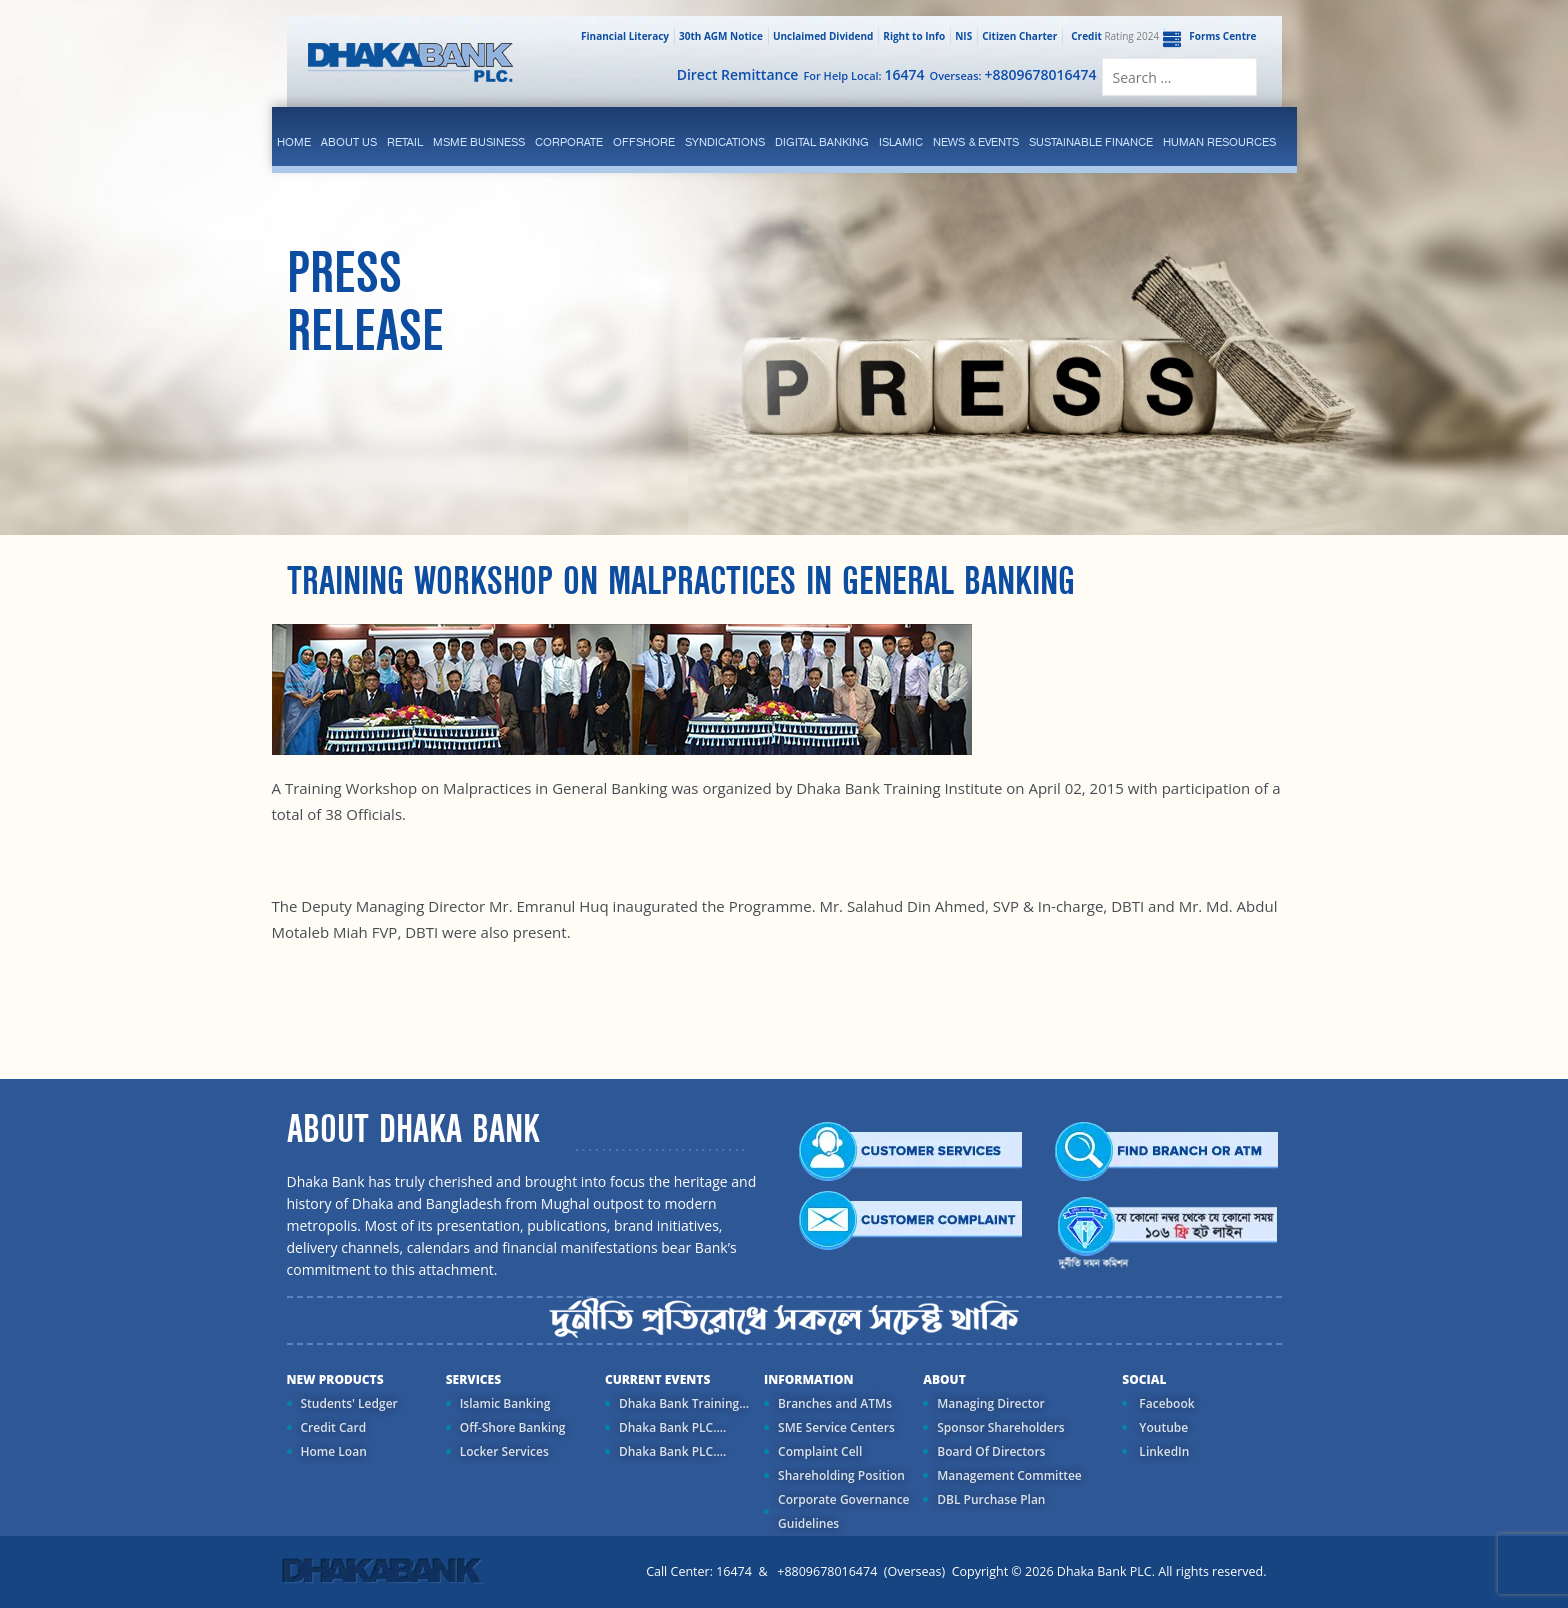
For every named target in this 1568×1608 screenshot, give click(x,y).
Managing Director (990, 1403)
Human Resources (1219, 142)
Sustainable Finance (1091, 142)
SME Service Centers (836, 1427)
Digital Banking (822, 142)
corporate (569, 142)
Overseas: (1013, 74)
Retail (405, 142)
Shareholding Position (841, 1475)
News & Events (976, 142)
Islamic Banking (505, 1403)
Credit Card (334, 1427)
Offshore (644, 142)
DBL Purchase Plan (991, 1499)
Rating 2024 (1113, 36)
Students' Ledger (349, 1403)
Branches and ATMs (835, 1403)
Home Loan (334, 1451)
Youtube (1162, 1427)
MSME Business (479, 142)
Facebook (1165, 1403)
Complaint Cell (820, 1451)
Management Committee (1009, 1475)
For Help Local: (863, 74)
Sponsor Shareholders (1000, 1427)
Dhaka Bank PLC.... (672, 1427)
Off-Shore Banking (513, 1427)
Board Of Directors (991, 1451)
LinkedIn (1162, 1451)
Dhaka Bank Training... (684, 1403)
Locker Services (504, 1451)
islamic (901, 142)
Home (294, 142)
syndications (725, 142)
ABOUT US (349, 142)
